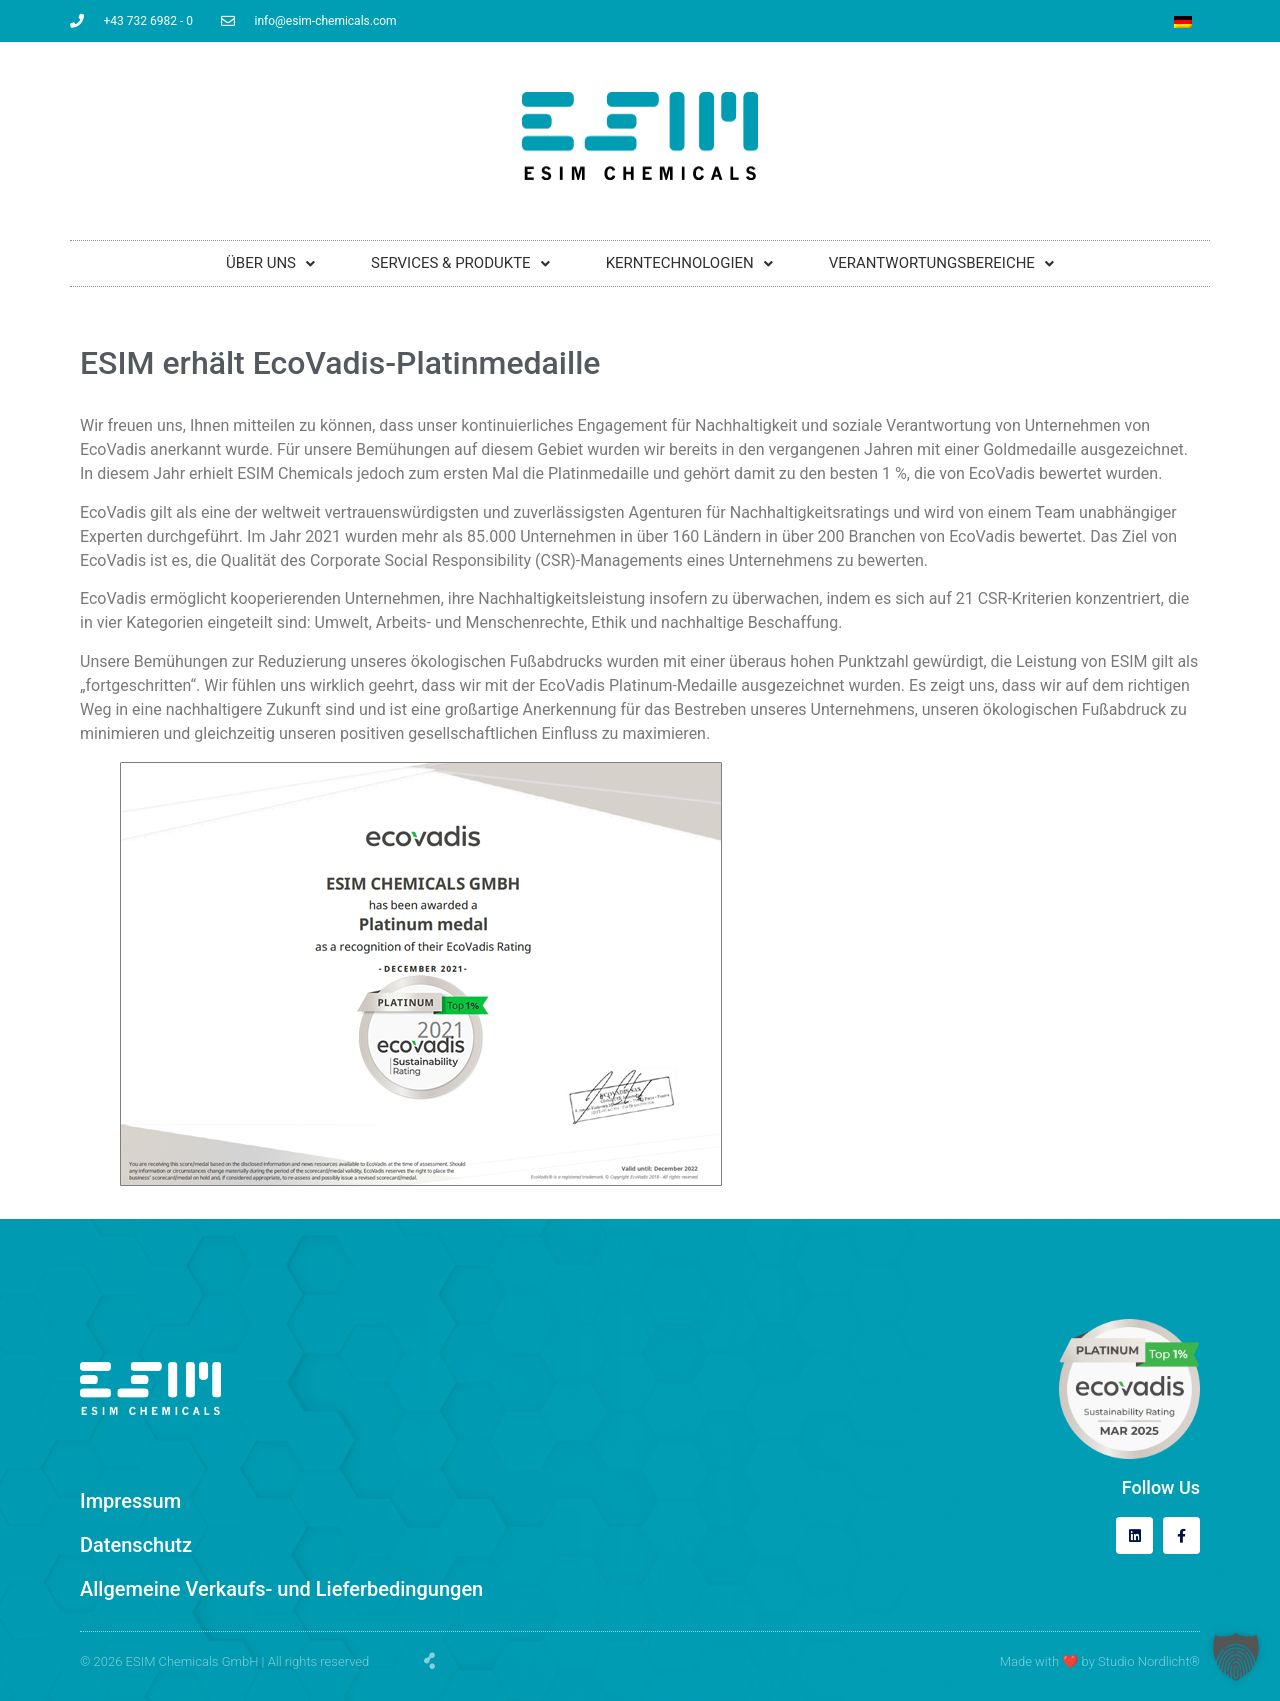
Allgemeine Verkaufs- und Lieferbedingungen (281, 1589)
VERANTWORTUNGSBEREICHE (941, 263)
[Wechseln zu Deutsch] (1183, 22)
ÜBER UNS (270, 263)
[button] (1236, 1657)
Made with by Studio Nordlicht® (1100, 1661)
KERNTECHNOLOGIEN (689, 263)
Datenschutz (136, 1545)
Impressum (130, 1501)
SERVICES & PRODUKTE (460, 263)
